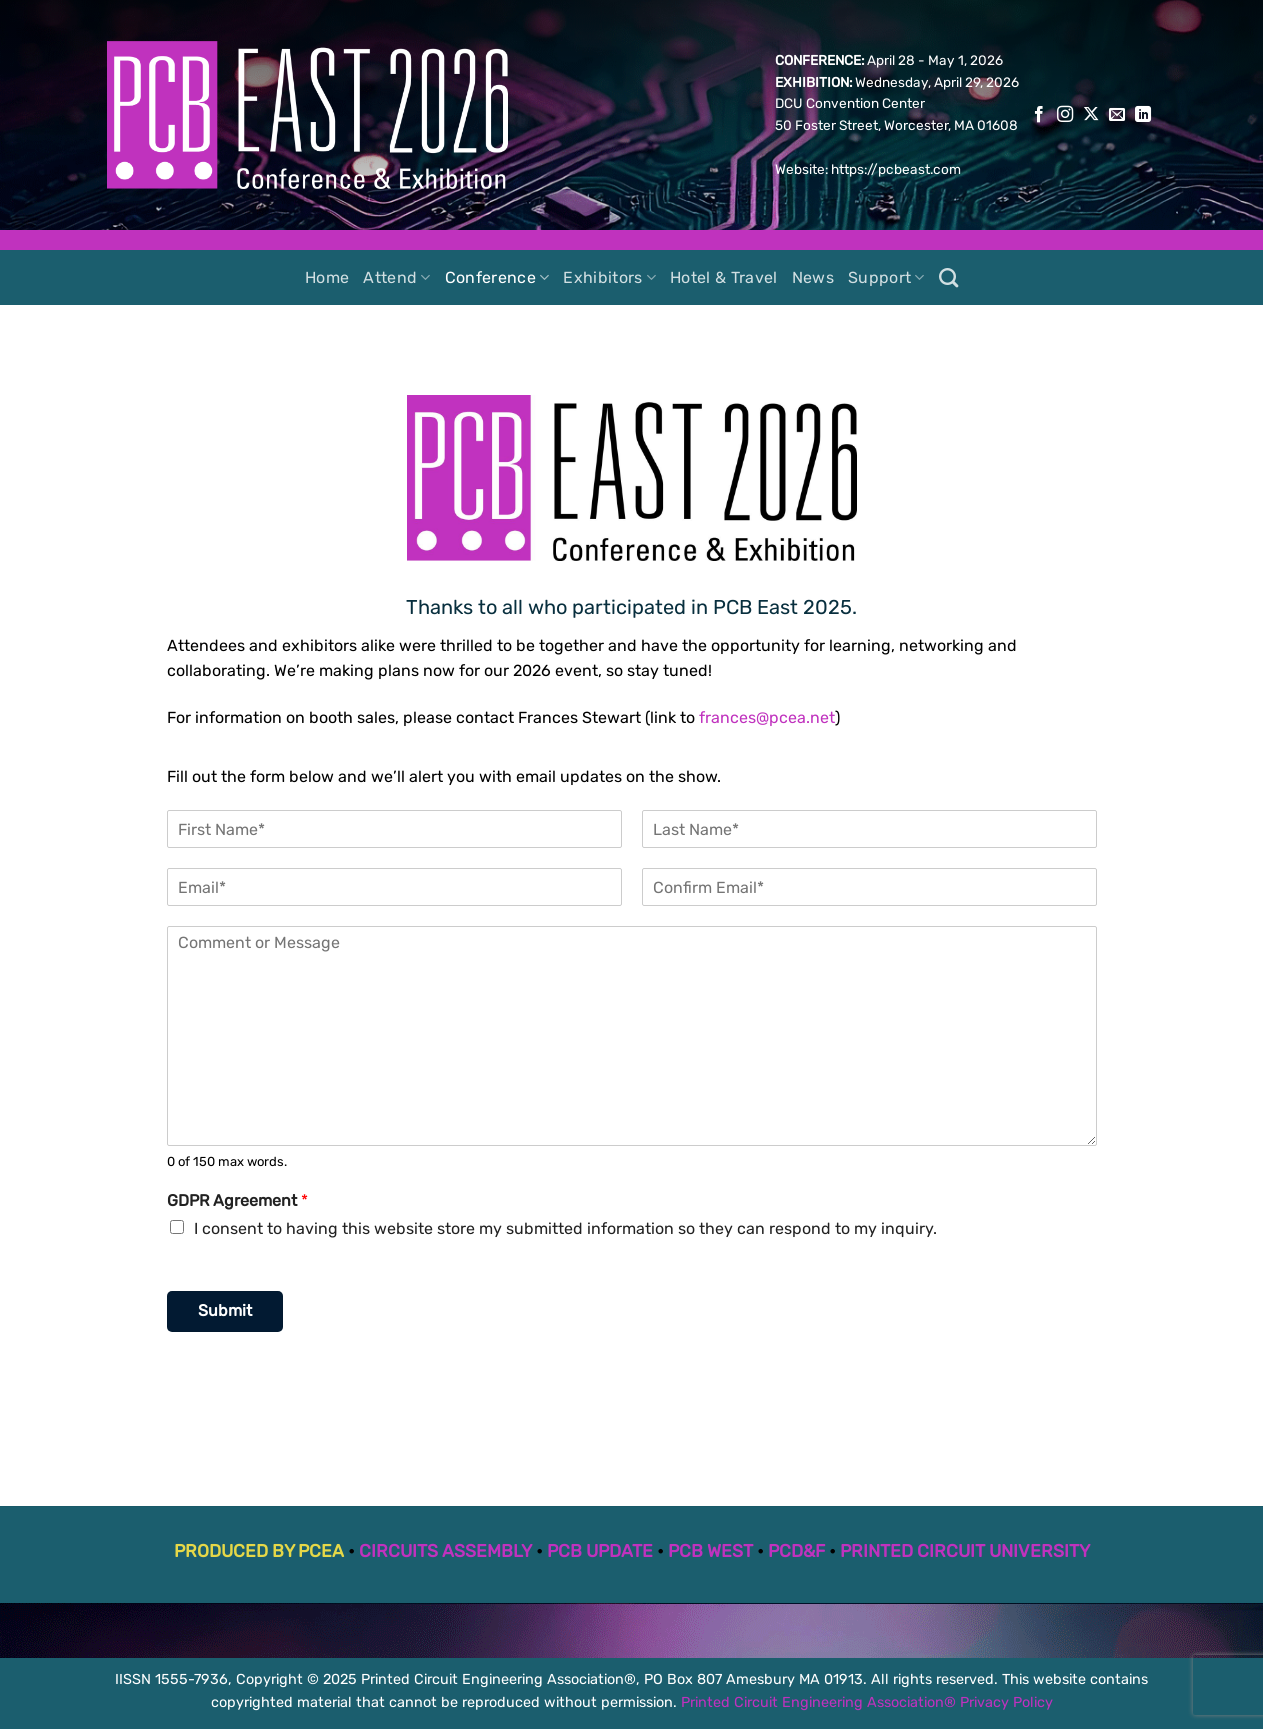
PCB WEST (710, 1551)
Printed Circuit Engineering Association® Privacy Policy (867, 1702)
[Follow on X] (1091, 115)
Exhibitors (609, 278)
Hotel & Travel (723, 277)
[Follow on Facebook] (1039, 115)
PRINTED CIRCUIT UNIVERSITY (965, 1551)
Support (886, 278)
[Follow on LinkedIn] (1143, 115)
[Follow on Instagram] (1065, 115)
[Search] (948, 277)
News (813, 277)
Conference (497, 278)
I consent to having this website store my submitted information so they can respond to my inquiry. (565, 1228)
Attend (396, 278)
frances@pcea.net (767, 717)
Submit (225, 1310)
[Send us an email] (1117, 115)
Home (327, 277)
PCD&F (796, 1551)
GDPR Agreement (237, 1200)
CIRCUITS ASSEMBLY (445, 1551)
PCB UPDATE (600, 1551)
